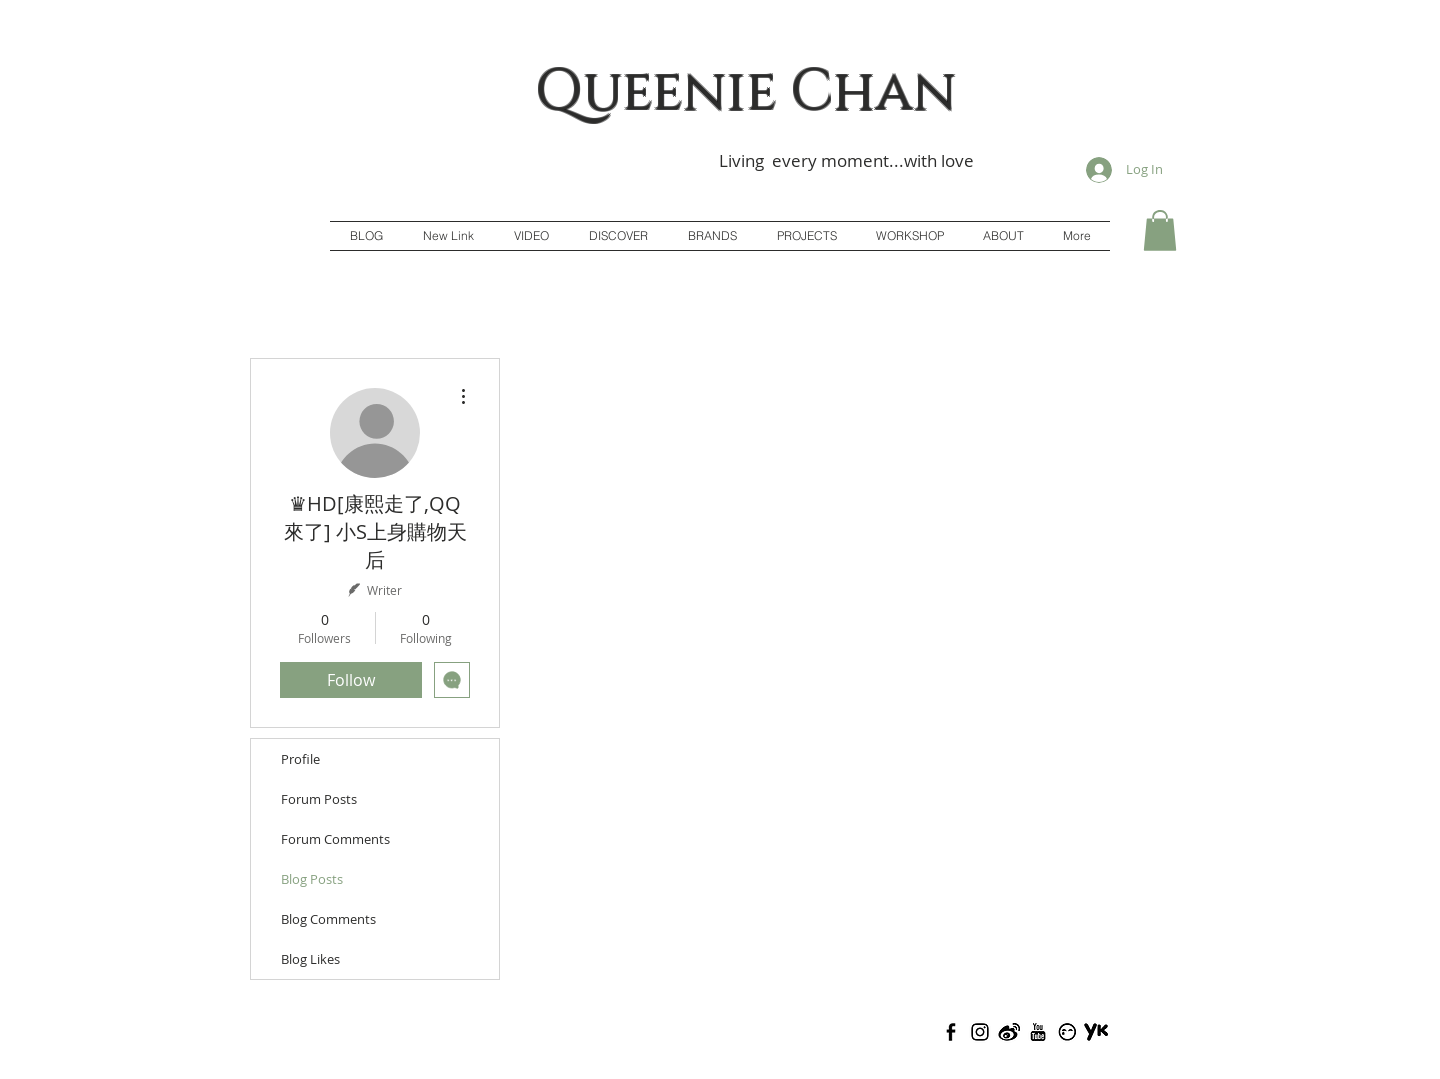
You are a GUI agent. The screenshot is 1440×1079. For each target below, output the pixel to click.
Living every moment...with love (846, 160)
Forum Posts (319, 799)
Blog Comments (328, 919)
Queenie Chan (746, 92)
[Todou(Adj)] (1067, 1032)
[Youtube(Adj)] (1038, 1032)
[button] (1160, 230)
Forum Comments (335, 839)
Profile (300, 759)
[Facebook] (951, 1032)
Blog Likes (310, 959)
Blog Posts (312, 879)
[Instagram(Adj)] (980, 1032)
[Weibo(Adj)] (1009, 1032)
